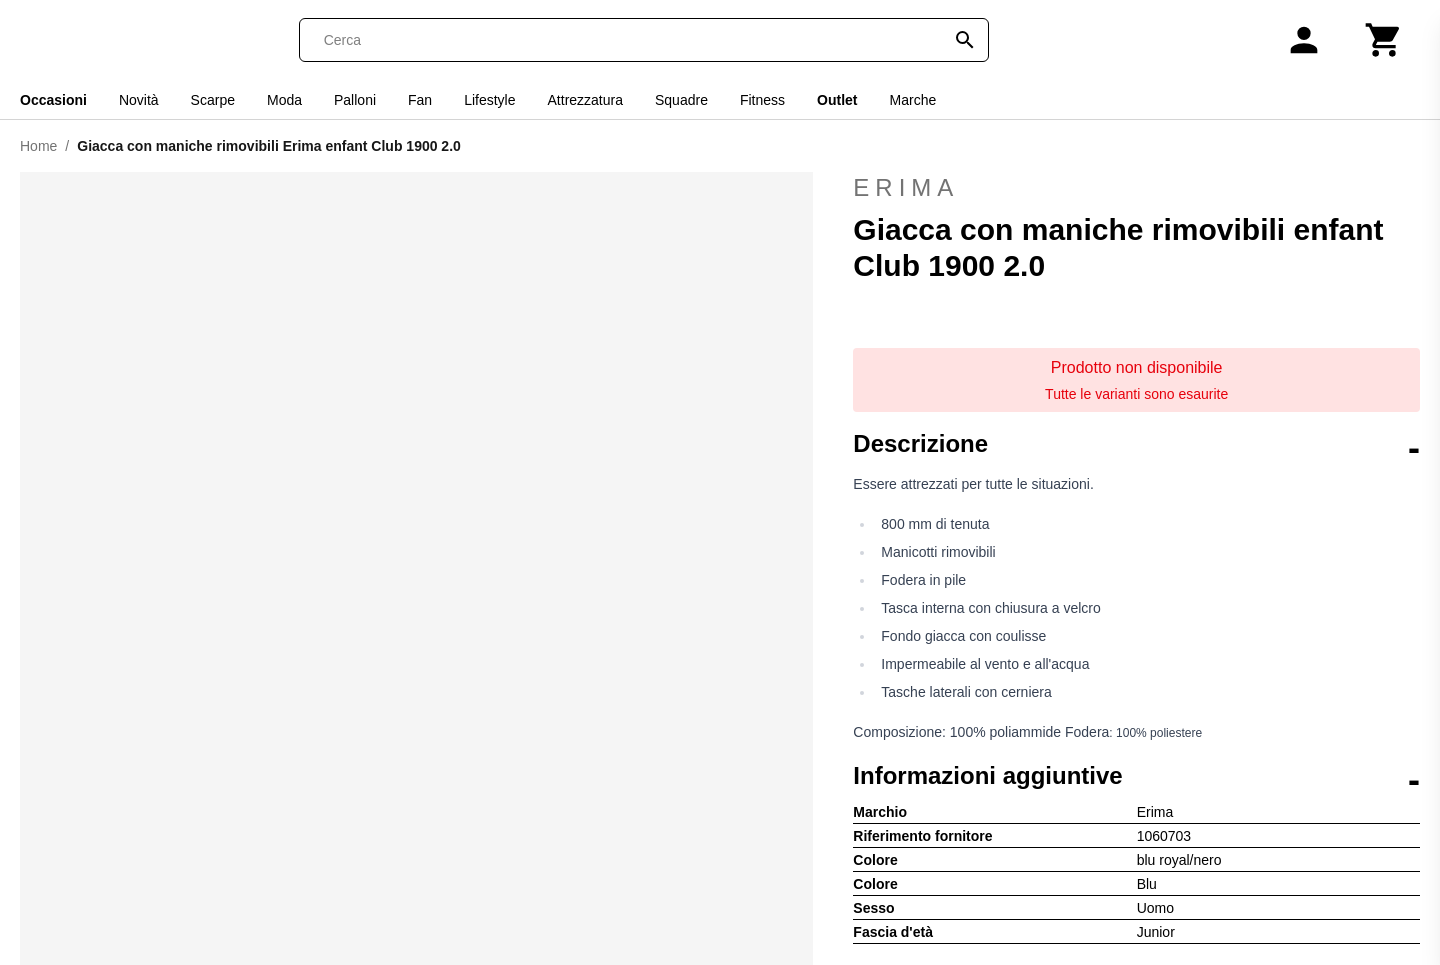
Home (38, 146)
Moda (284, 100)
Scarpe (213, 100)
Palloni (355, 100)
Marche (913, 100)
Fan (420, 100)
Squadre (681, 100)
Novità (139, 100)
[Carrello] (1384, 40)
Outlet (837, 100)
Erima (1136, 188)
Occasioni (53, 100)
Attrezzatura (585, 100)
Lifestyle (489, 100)
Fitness (762, 100)
